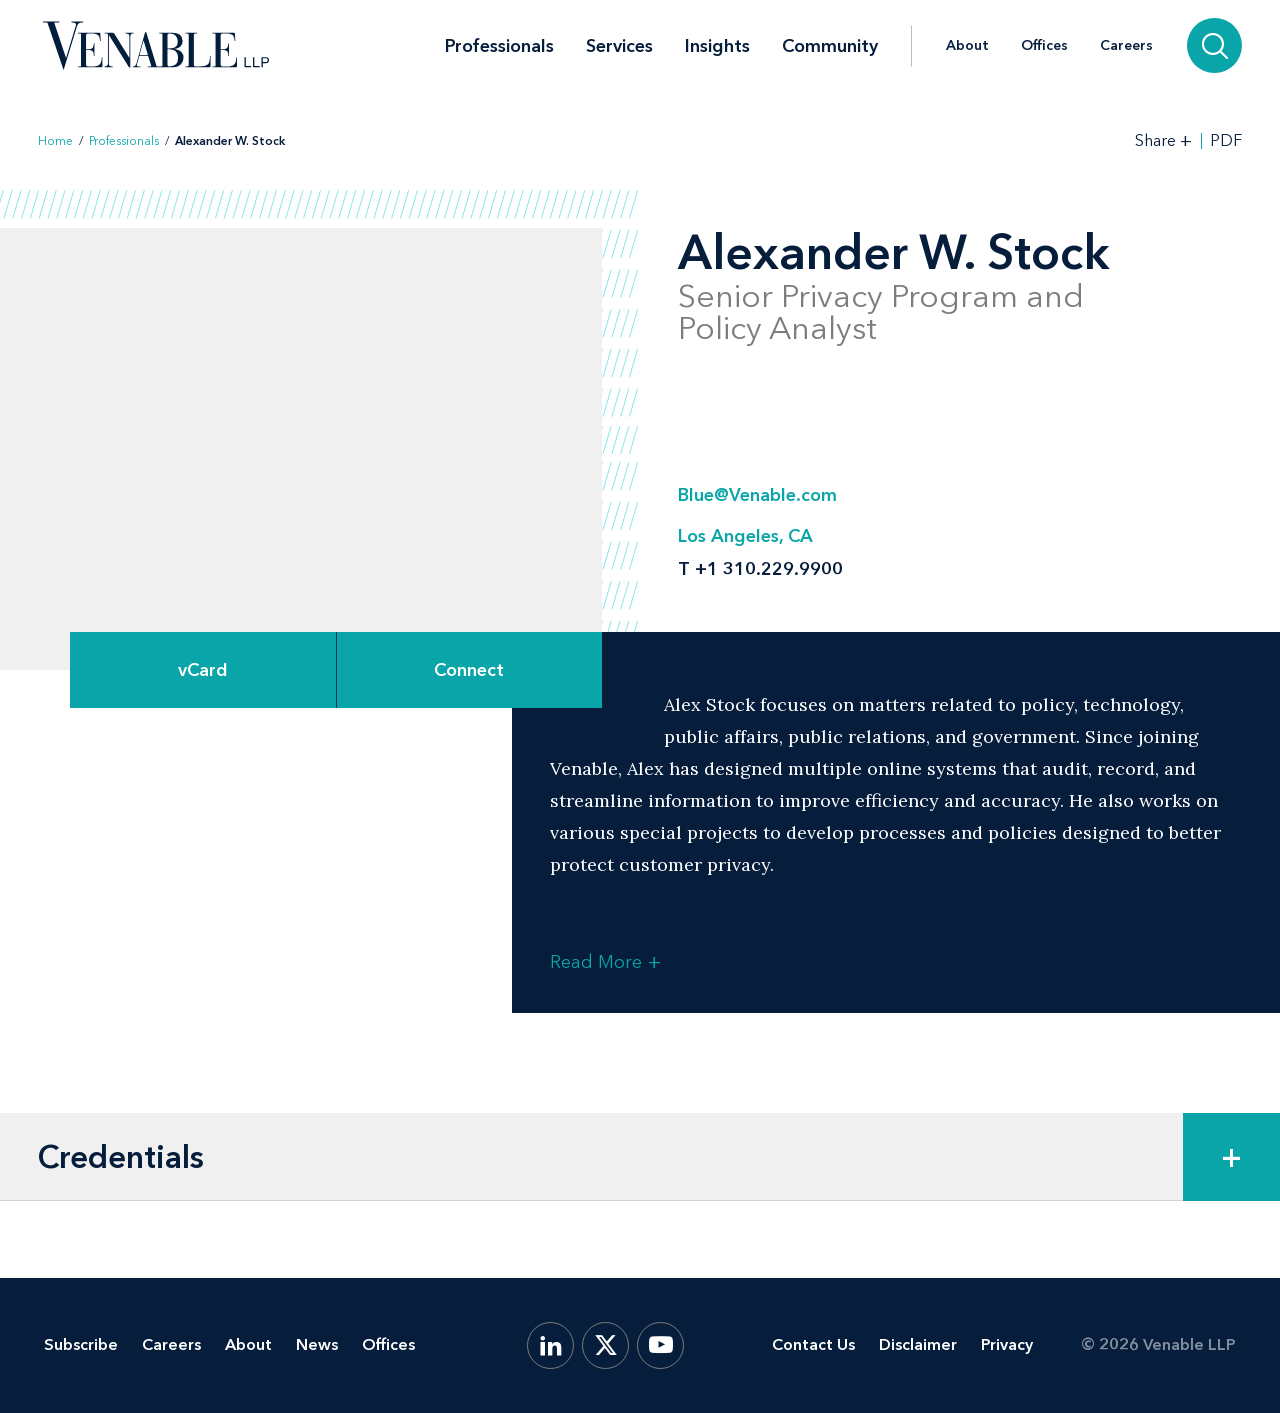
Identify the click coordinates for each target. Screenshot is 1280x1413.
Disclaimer (918, 1344)
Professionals (499, 46)
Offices (1044, 46)
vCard (203, 670)
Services (619, 46)
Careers (1126, 46)
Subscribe (81, 1344)
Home (55, 141)
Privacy (1007, 1344)
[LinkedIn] (550, 1345)
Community (830, 46)
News (317, 1344)
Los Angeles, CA (745, 536)
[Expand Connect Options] (470, 670)
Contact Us (813, 1344)
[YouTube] (660, 1345)
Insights (717, 46)
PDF (1226, 141)
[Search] (1214, 45)
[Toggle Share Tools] (1164, 140)
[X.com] (605, 1345)
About (967, 46)
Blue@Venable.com (757, 495)
